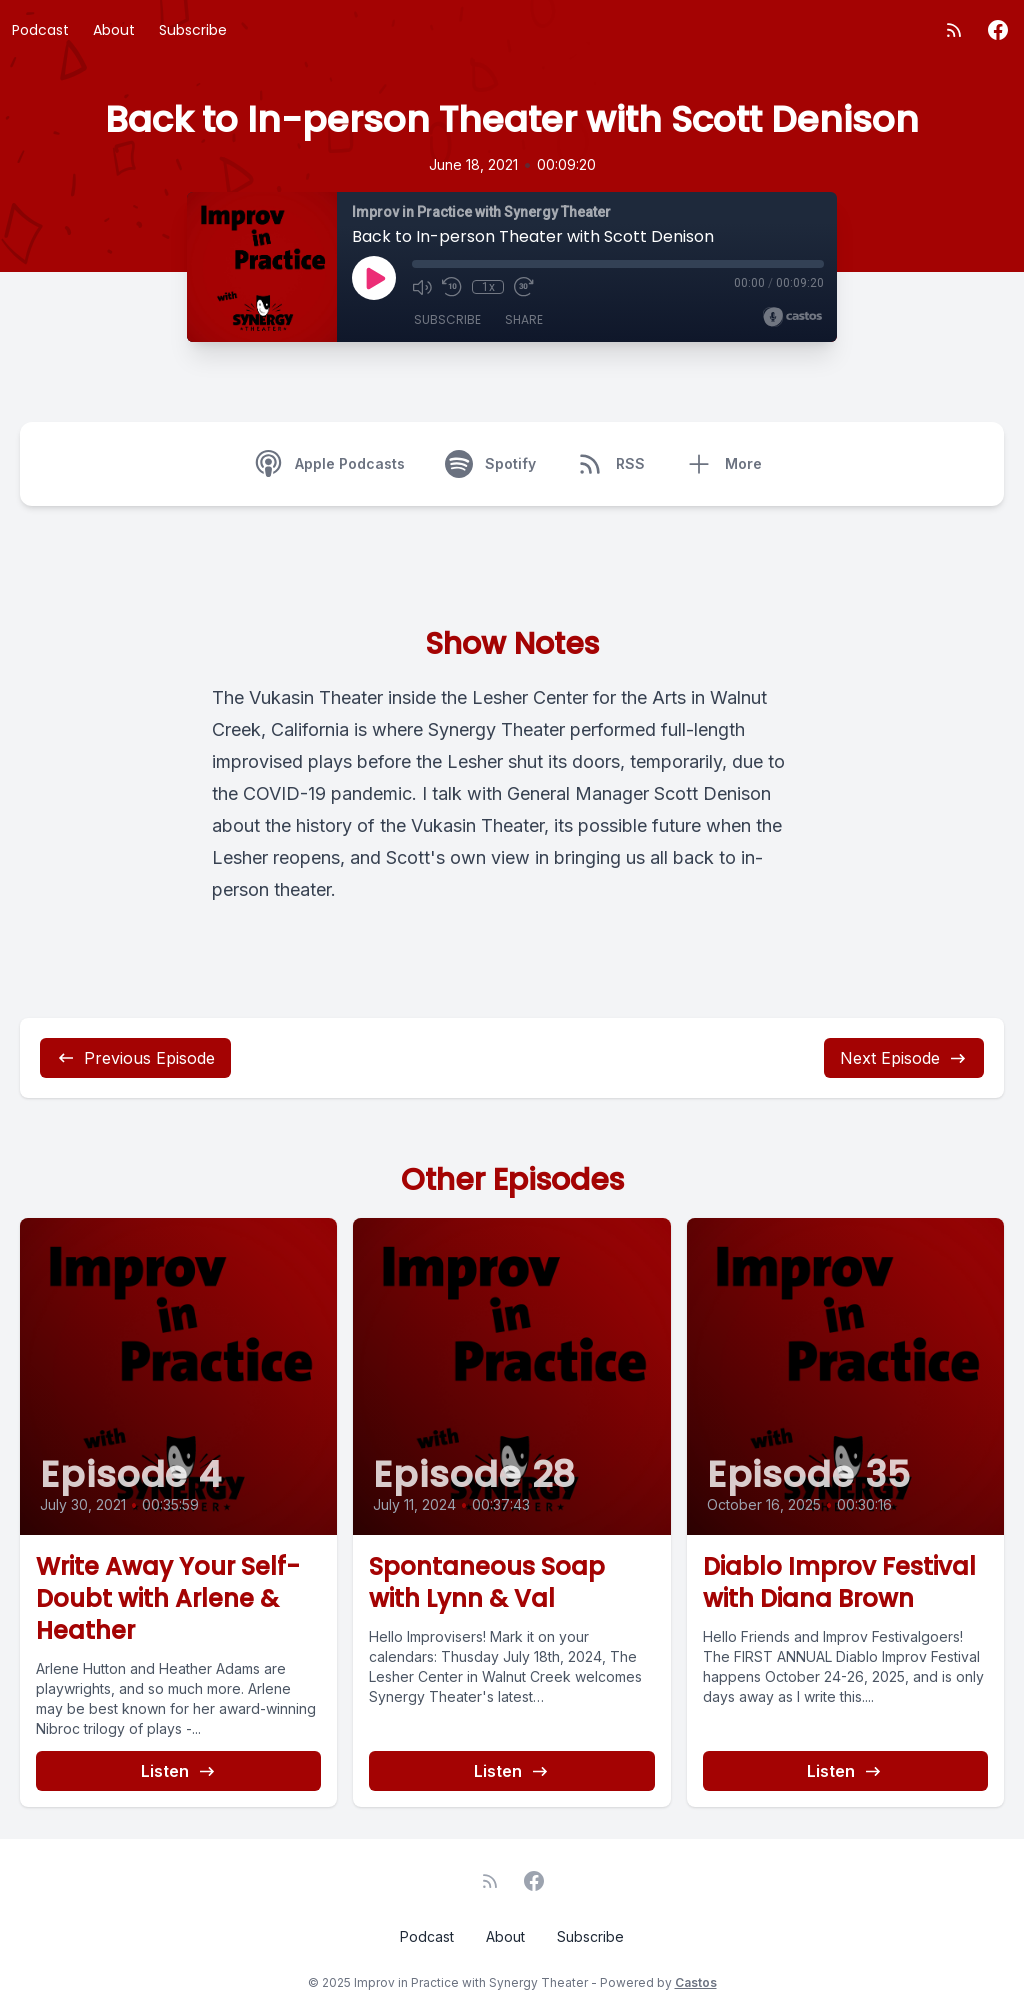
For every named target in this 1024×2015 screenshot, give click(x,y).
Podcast (40, 30)
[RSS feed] (954, 30)
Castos (696, 1982)
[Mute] (422, 287)
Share (524, 319)
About (114, 30)
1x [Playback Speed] (488, 287)
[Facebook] (998, 30)
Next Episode (904, 1058)
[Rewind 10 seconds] (452, 287)
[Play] (374, 278)
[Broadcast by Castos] (792, 317)
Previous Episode (135, 1058)
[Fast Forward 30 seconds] (524, 287)
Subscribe (193, 30)
